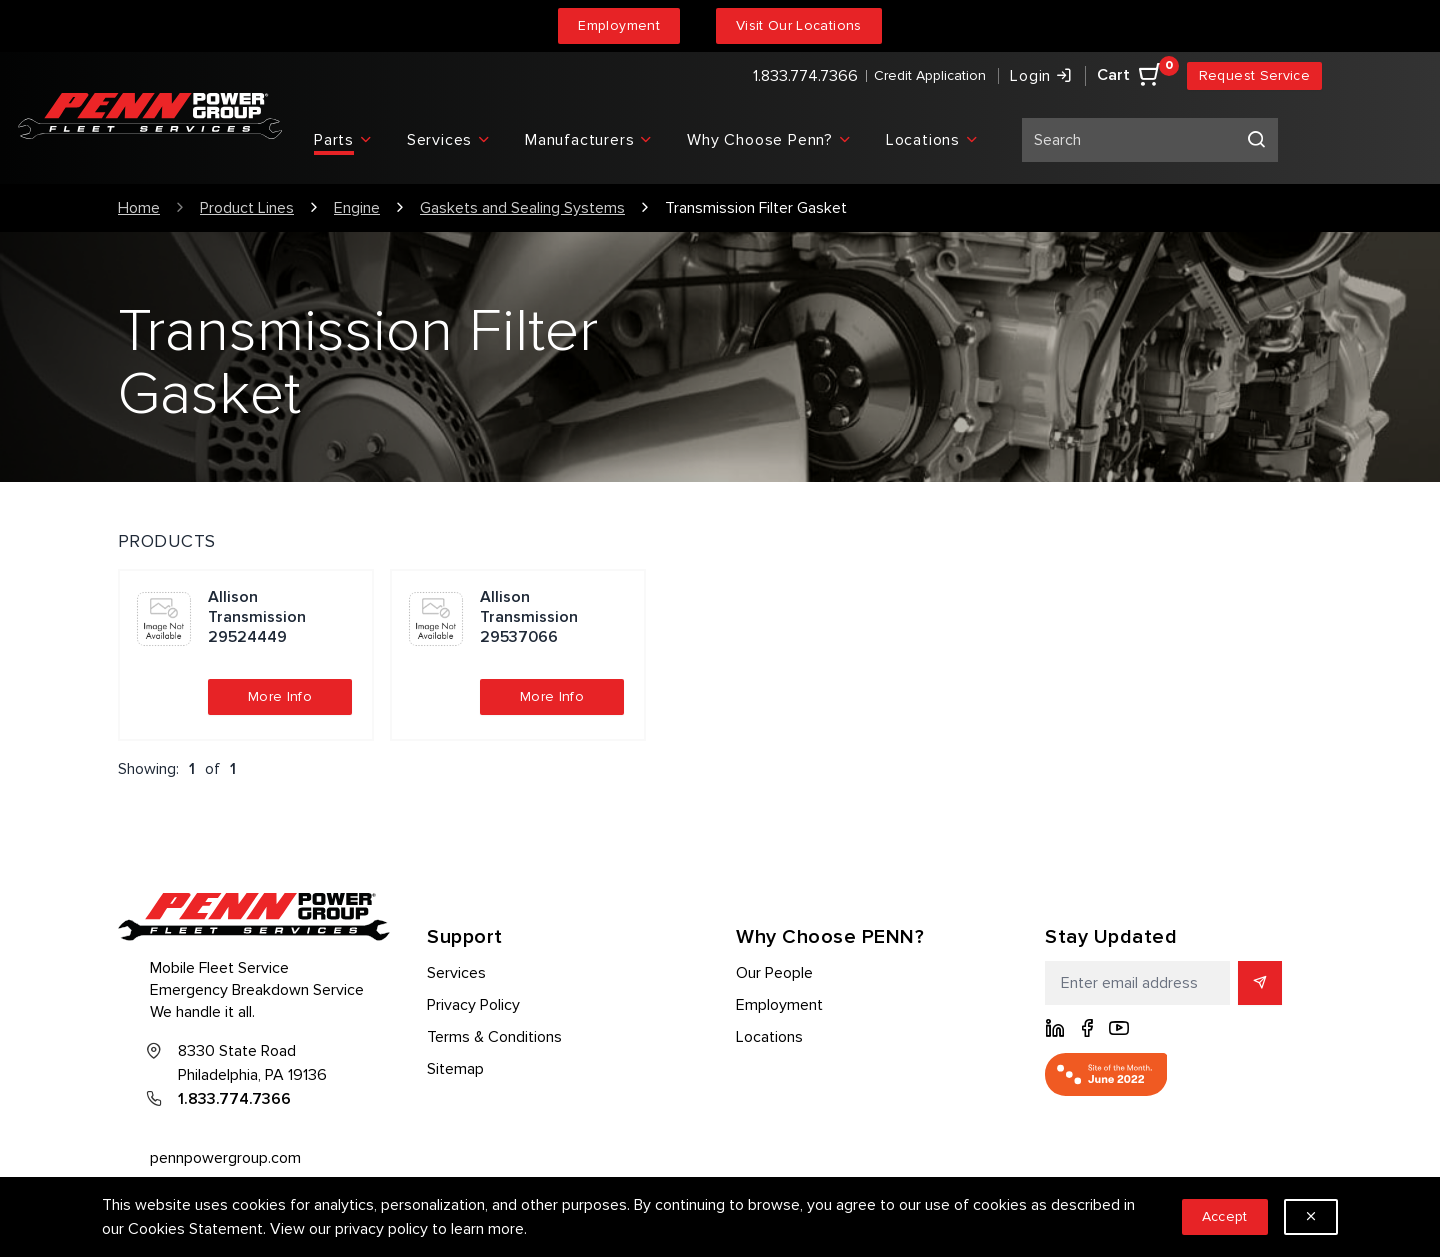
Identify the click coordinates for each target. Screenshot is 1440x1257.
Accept (1225, 1216)
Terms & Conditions (494, 1037)
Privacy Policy (473, 1005)
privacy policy (381, 1229)
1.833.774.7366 (805, 76)
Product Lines (247, 208)
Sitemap (455, 1069)
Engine (357, 208)
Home (139, 208)
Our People (774, 973)
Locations (769, 1037)
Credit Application (930, 75)
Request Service (1254, 75)
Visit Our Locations (799, 25)
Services (456, 973)
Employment (619, 25)
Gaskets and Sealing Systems (522, 208)
